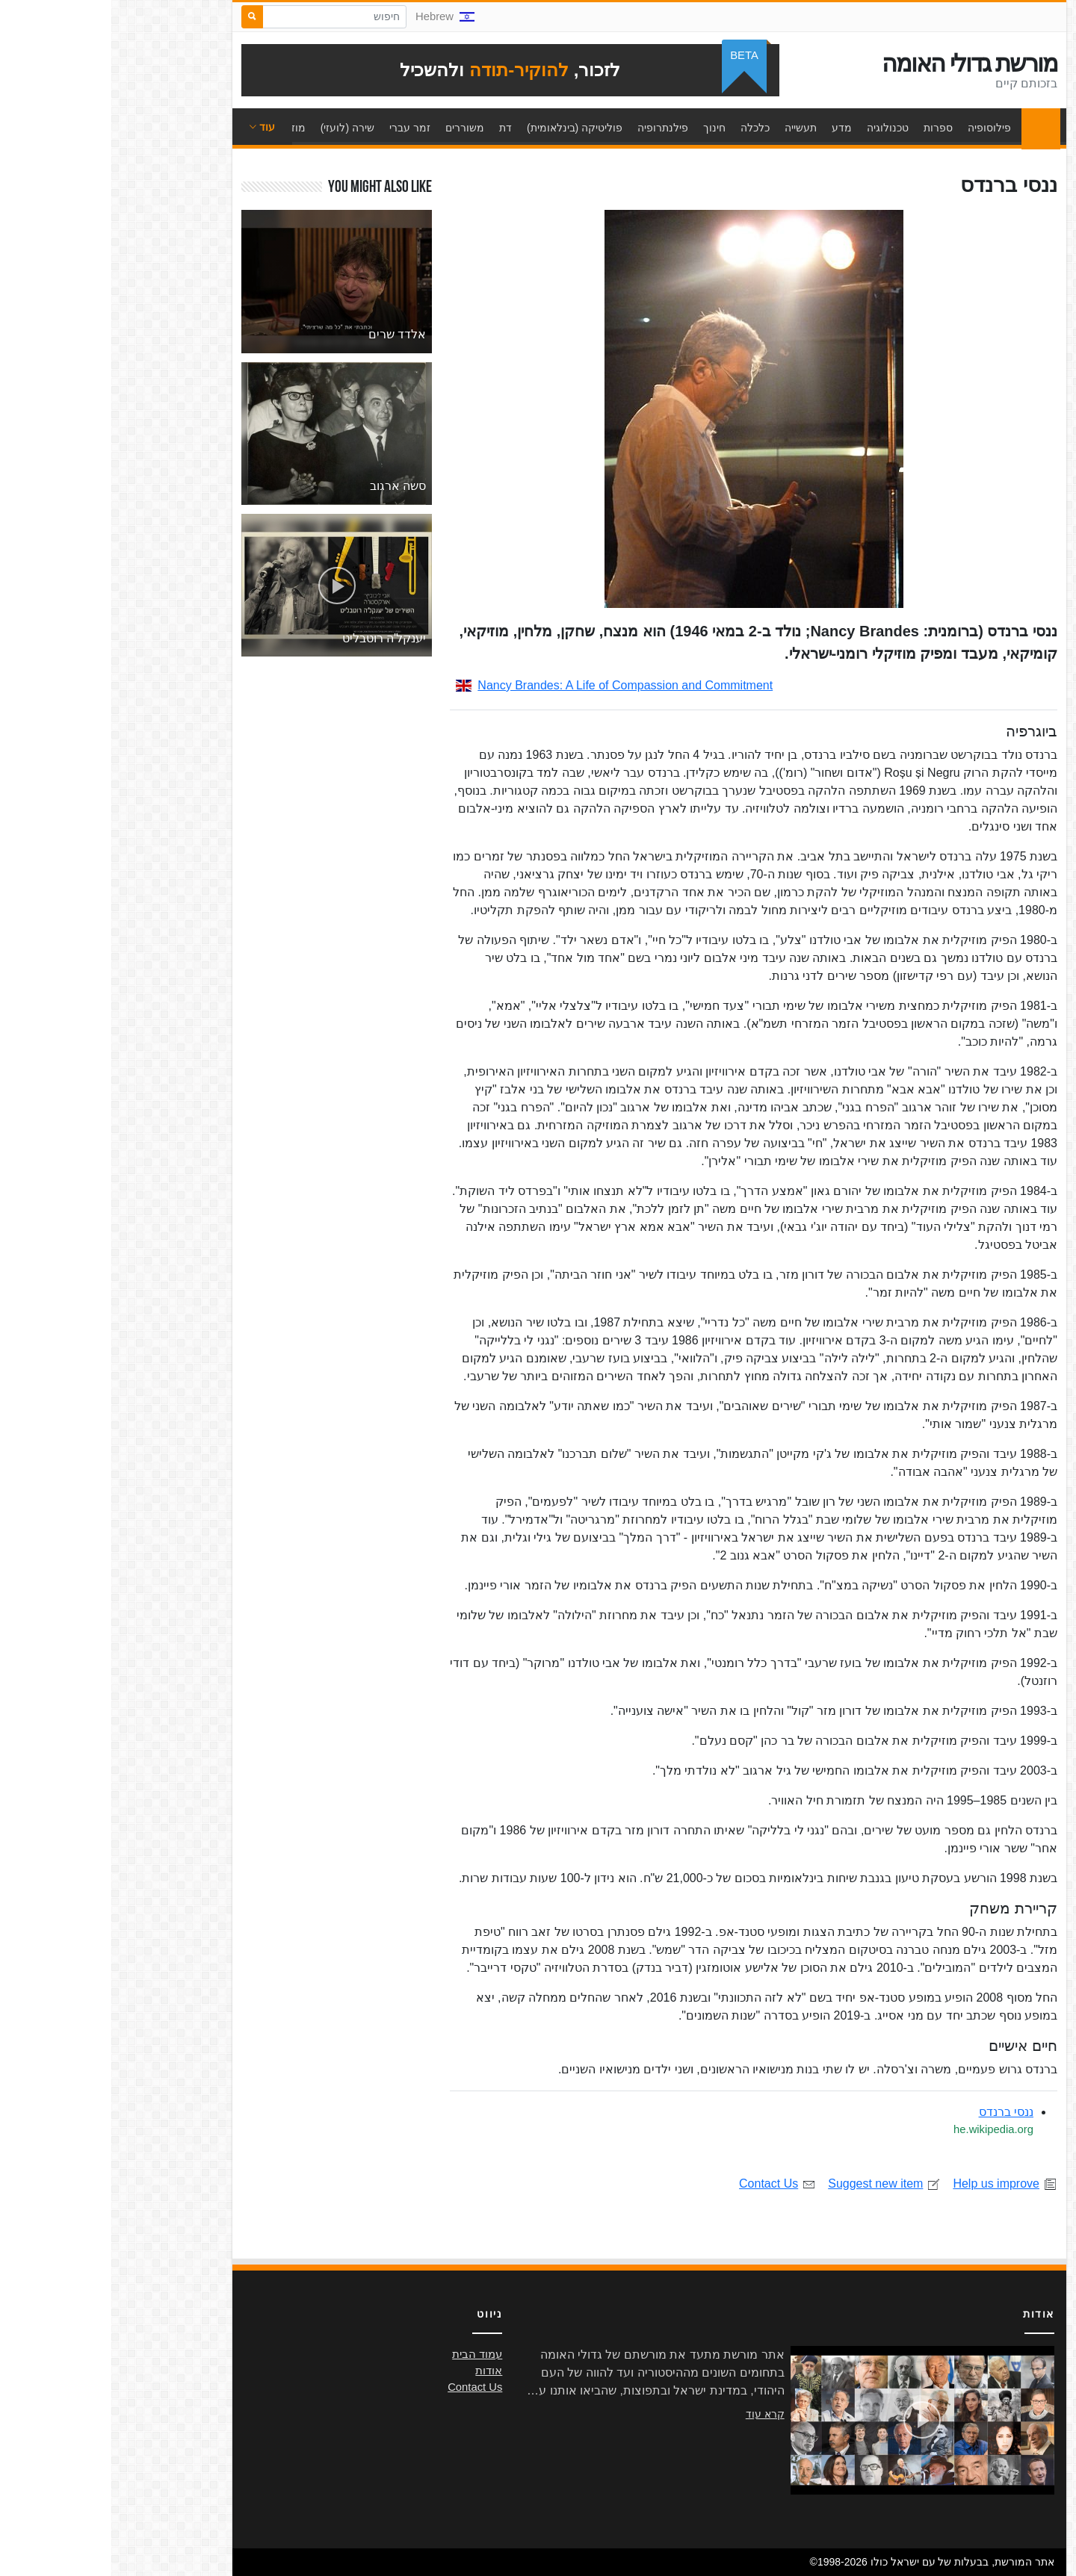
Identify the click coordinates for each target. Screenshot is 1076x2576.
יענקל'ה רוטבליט (273, 638)
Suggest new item (773, 2183)
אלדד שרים (286, 334)
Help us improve (893, 2183)
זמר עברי (298, 128)
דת (394, 128)
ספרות (826, 128)
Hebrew (333, 16)
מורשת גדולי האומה (858, 63)
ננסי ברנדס (895, 2111)
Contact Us (666, 2183)
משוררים (353, 128)
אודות (377, 2371)
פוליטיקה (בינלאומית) (463, 128)
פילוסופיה (878, 128)
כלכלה (643, 128)
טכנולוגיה (776, 128)
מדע (730, 128)
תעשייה (689, 128)
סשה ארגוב (287, 485)
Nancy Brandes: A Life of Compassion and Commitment (502, 685)
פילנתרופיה (551, 128)
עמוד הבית (925, 127)
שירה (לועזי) (236, 128)
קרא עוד (653, 2414)
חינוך (603, 128)
